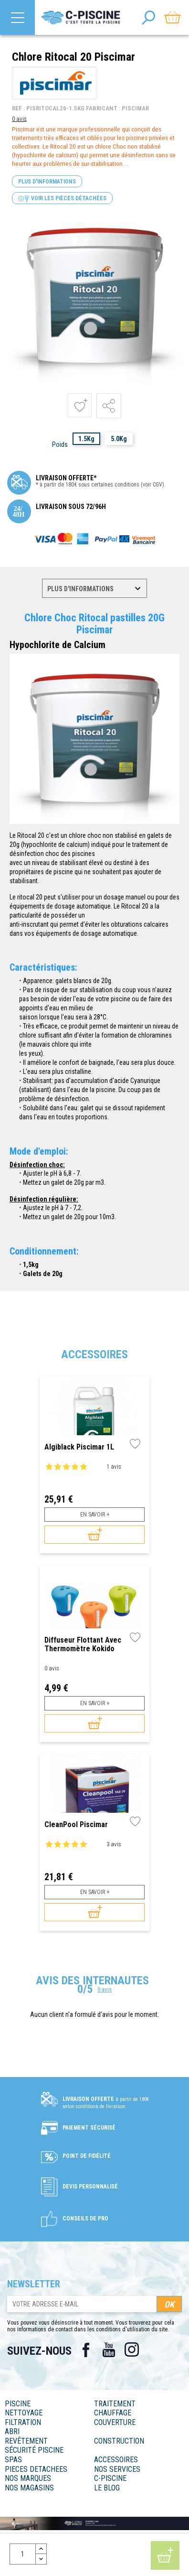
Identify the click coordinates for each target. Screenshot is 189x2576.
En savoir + (94, 1514)
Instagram (131, 2350)
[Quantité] (23, 2554)
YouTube (108, 2350)
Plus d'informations (47, 181)
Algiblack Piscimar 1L (79, 1447)
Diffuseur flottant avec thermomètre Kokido (82, 1644)
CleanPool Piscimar (76, 1824)
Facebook (85, 2350)
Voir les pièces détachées (62, 198)
